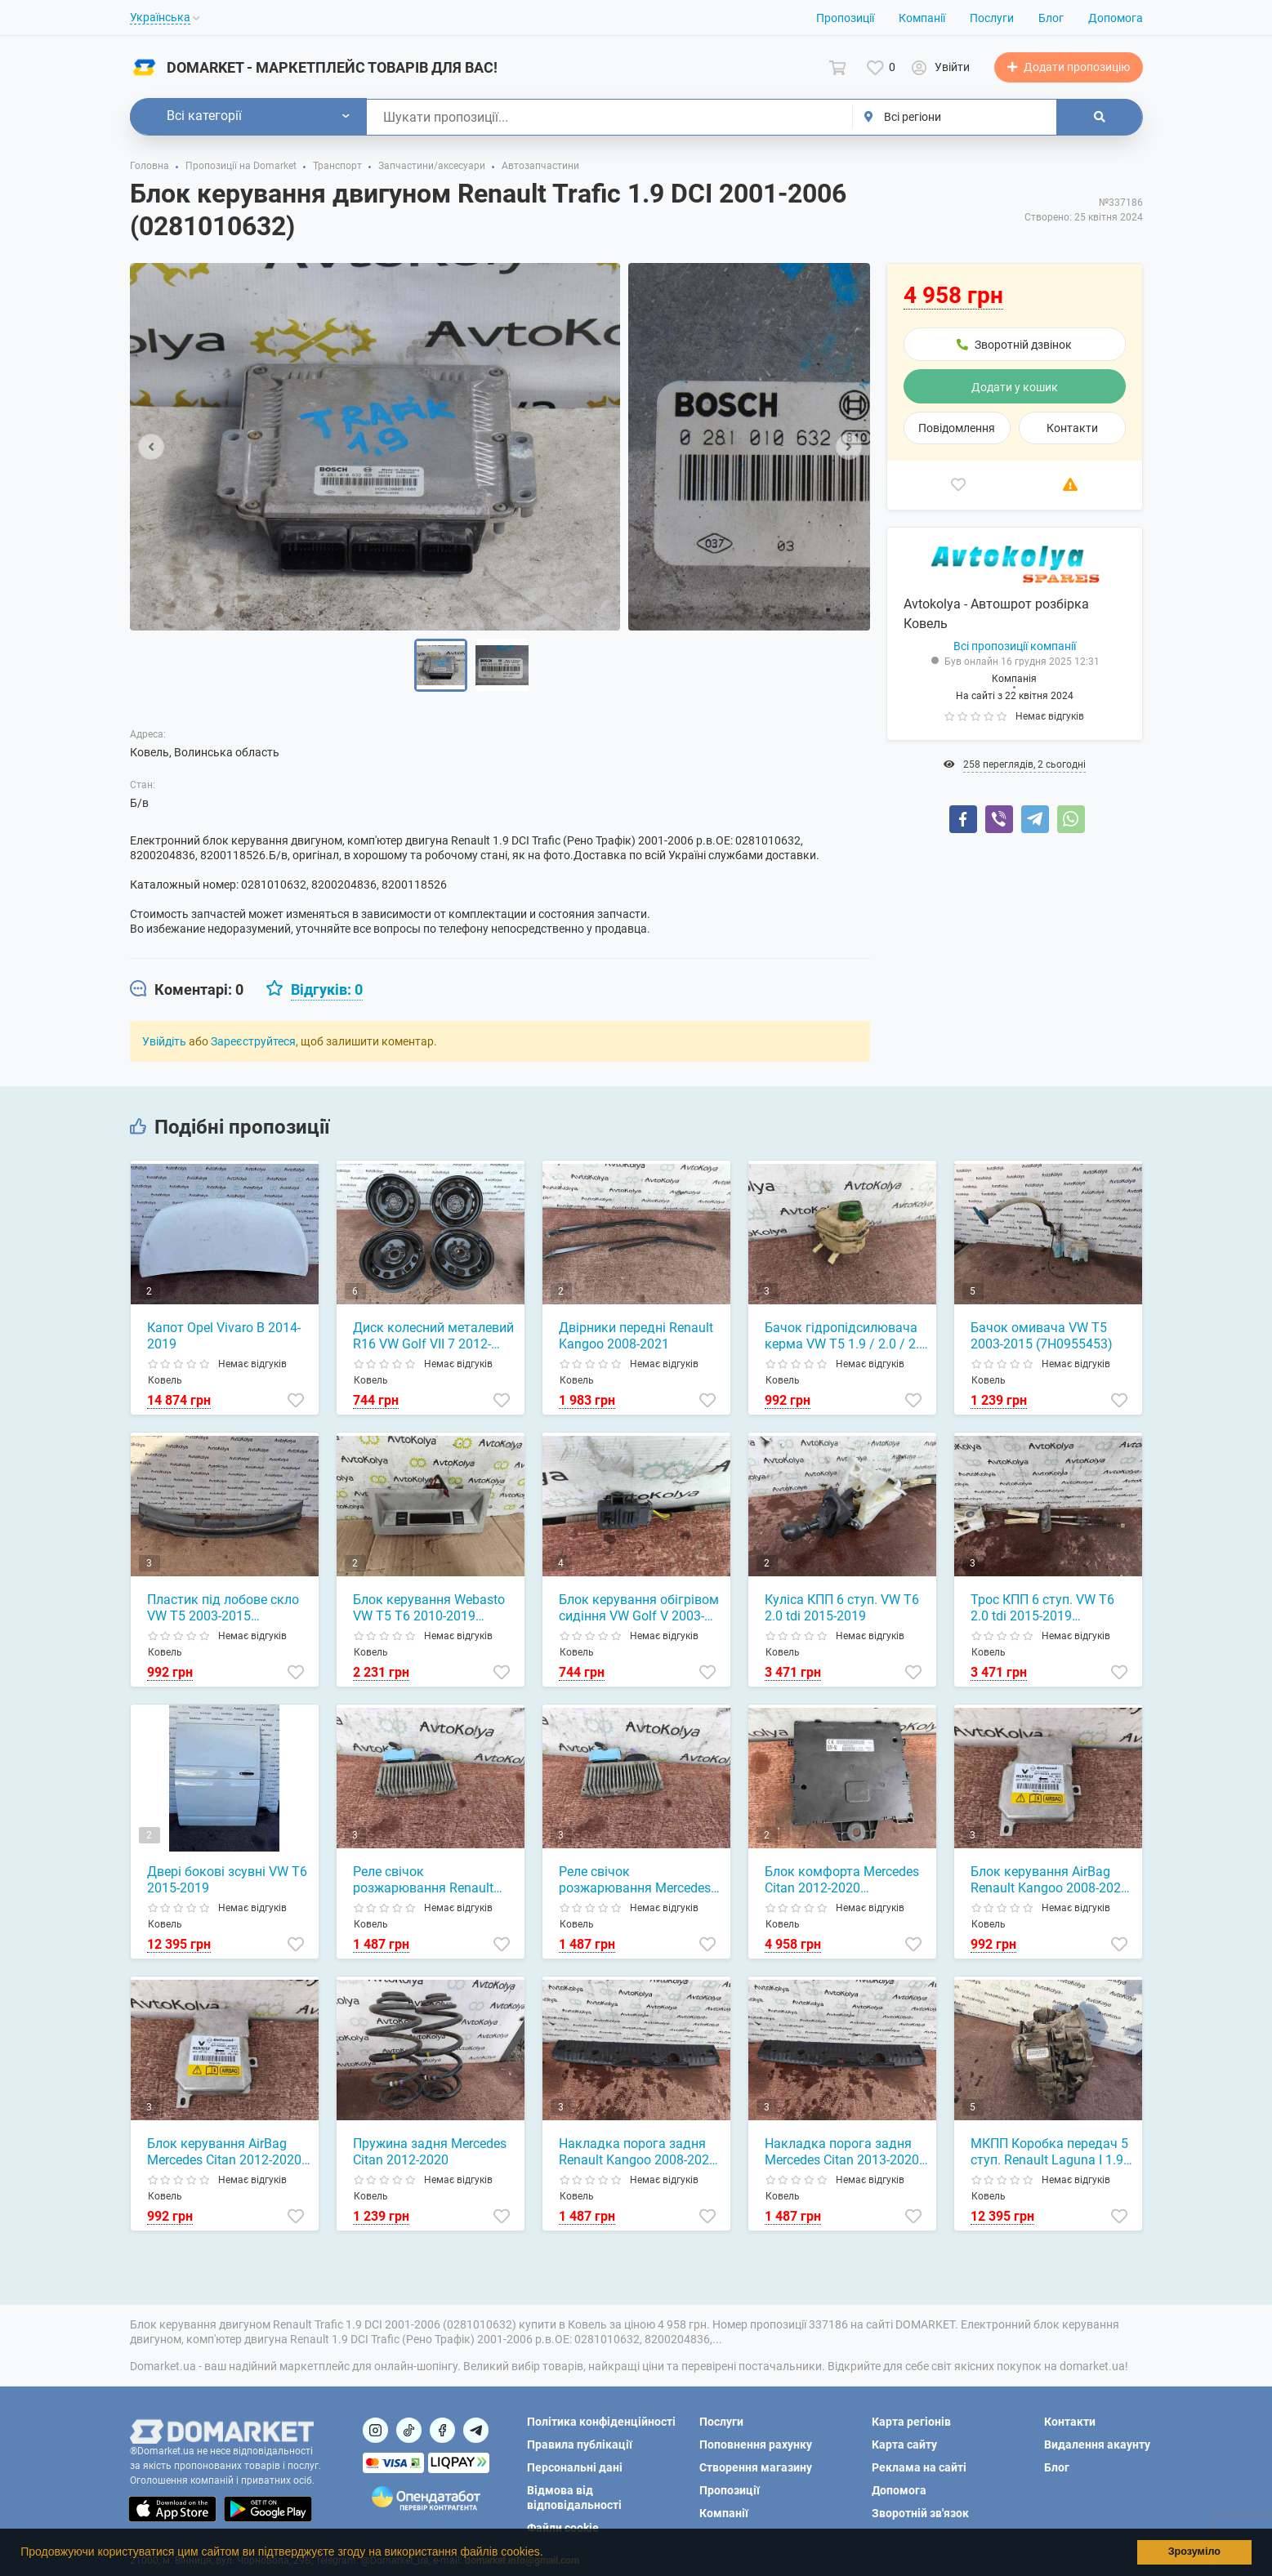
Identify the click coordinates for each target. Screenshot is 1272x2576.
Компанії (922, 18)
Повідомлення (956, 428)
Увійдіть (164, 1041)
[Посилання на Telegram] (476, 2430)
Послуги (992, 18)
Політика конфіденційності (601, 2421)
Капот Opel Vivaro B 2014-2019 (224, 1336)
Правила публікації (579, 2444)
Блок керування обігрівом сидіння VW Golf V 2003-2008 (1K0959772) (639, 1608)
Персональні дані (575, 2467)
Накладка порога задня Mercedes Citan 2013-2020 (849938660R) (842, 2152)
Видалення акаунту (1097, 2444)
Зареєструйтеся (253, 1041)
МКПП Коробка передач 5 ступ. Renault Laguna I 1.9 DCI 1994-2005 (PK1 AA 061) (1049, 2152)
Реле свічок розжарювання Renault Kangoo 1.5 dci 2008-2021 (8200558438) (429, 1880)
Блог (1051, 18)
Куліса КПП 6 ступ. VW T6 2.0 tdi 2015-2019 (842, 1608)
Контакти (1072, 428)
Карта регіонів (911, 2421)
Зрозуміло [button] (1194, 2551)
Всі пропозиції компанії (1014, 646)
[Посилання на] (375, 2430)
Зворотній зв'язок (920, 2513)
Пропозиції (845, 18)
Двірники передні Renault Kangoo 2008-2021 (636, 1336)
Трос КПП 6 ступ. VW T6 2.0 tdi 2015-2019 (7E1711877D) (1042, 1608)
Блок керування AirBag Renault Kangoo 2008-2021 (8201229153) (1049, 1880)
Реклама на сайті (919, 2467)
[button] (548, 2553)
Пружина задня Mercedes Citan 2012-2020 (430, 2152)
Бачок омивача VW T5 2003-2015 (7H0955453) (1042, 1336)
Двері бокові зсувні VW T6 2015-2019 (227, 1880)
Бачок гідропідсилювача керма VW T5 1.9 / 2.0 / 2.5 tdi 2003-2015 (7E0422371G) (845, 1336)
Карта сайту (904, 2444)
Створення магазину (755, 2467)
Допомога (1115, 18)
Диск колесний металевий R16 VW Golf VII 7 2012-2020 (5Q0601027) (433, 1336)
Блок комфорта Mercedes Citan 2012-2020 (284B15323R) (842, 1880)
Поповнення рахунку (755, 2444)
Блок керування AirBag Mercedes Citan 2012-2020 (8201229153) (224, 2152)
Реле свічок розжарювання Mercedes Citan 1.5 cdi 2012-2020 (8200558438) (635, 1880)
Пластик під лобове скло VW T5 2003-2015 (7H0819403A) (223, 1608)
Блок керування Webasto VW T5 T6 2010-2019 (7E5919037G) (429, 1608)
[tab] (186, 990)
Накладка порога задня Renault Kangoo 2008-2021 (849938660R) (637, 2152)
